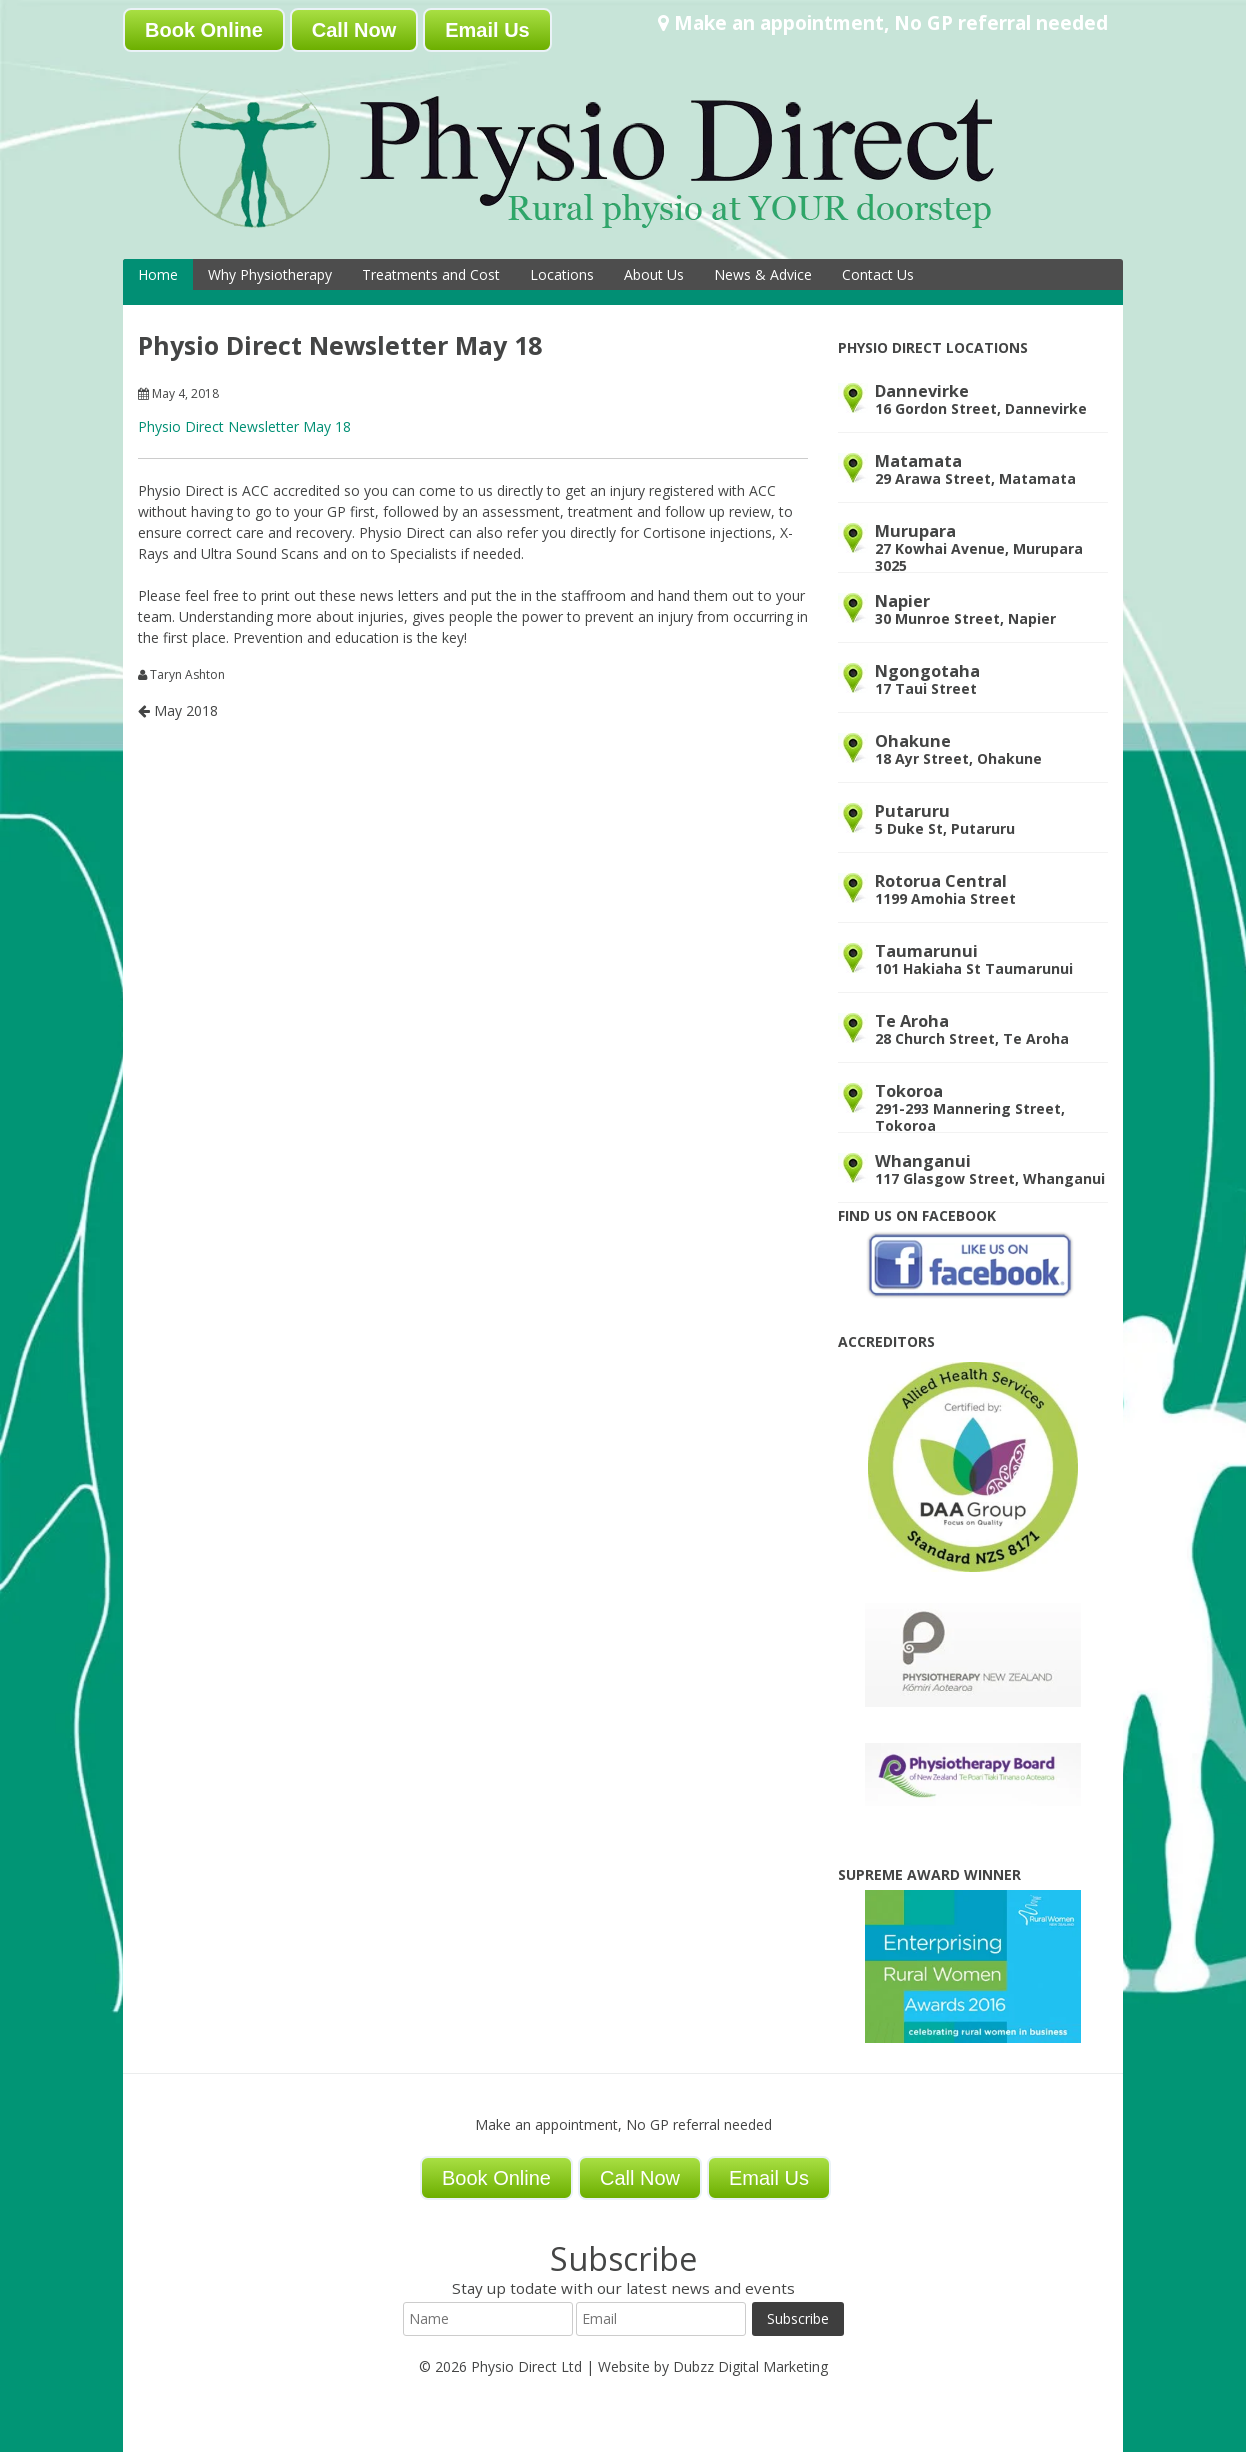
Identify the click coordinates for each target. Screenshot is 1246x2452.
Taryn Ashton (187, 675)
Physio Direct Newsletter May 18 (244, 426)
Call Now (354, 30)
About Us (654, 274)
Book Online (204, 30)
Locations (562, 274)
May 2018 (178, 710)
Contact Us (878, 274)
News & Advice (763, 274)
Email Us (487, 30)
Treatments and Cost (431, 274)
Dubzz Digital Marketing (750, 2366)
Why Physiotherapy (270, 274)
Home (158, 274)
